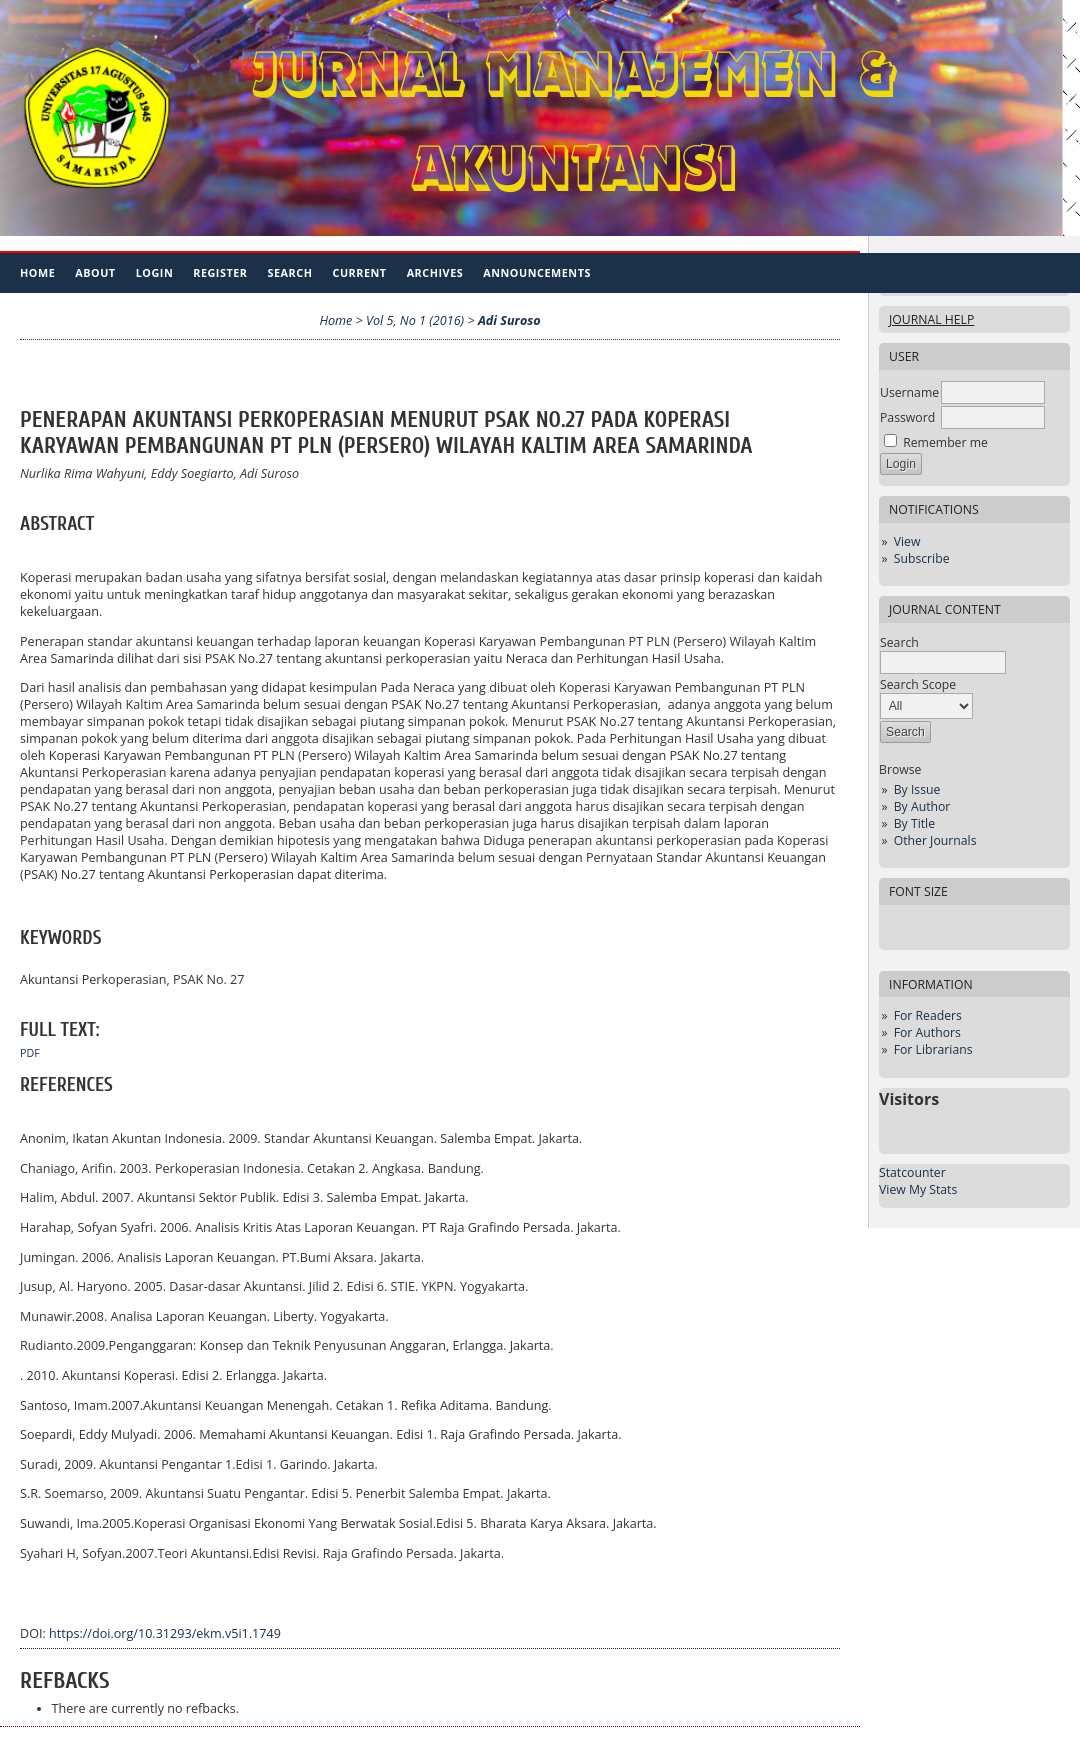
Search (290, 272)
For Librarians (933, 1049)
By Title (914, 823)
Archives (435, 272)
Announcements (537, 272)
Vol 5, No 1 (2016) (415, 320)
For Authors (927, 1032)
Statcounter (912, 1172)
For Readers (928, 1015)
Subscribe (922, 558)
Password (907, 417)
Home (37, 272)
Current (359, 272)
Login (155, 272)
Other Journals (935, 840)
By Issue (917, 789)
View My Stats (918, 1189)
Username (909, 392)
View (907, 541)
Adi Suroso (509, 320)
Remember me (945, 442)
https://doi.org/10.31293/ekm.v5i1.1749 (165, 1633)
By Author (922, 806)
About (95, 272)
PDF (30, 1053)
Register (220, 272)
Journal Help (931, 319)
